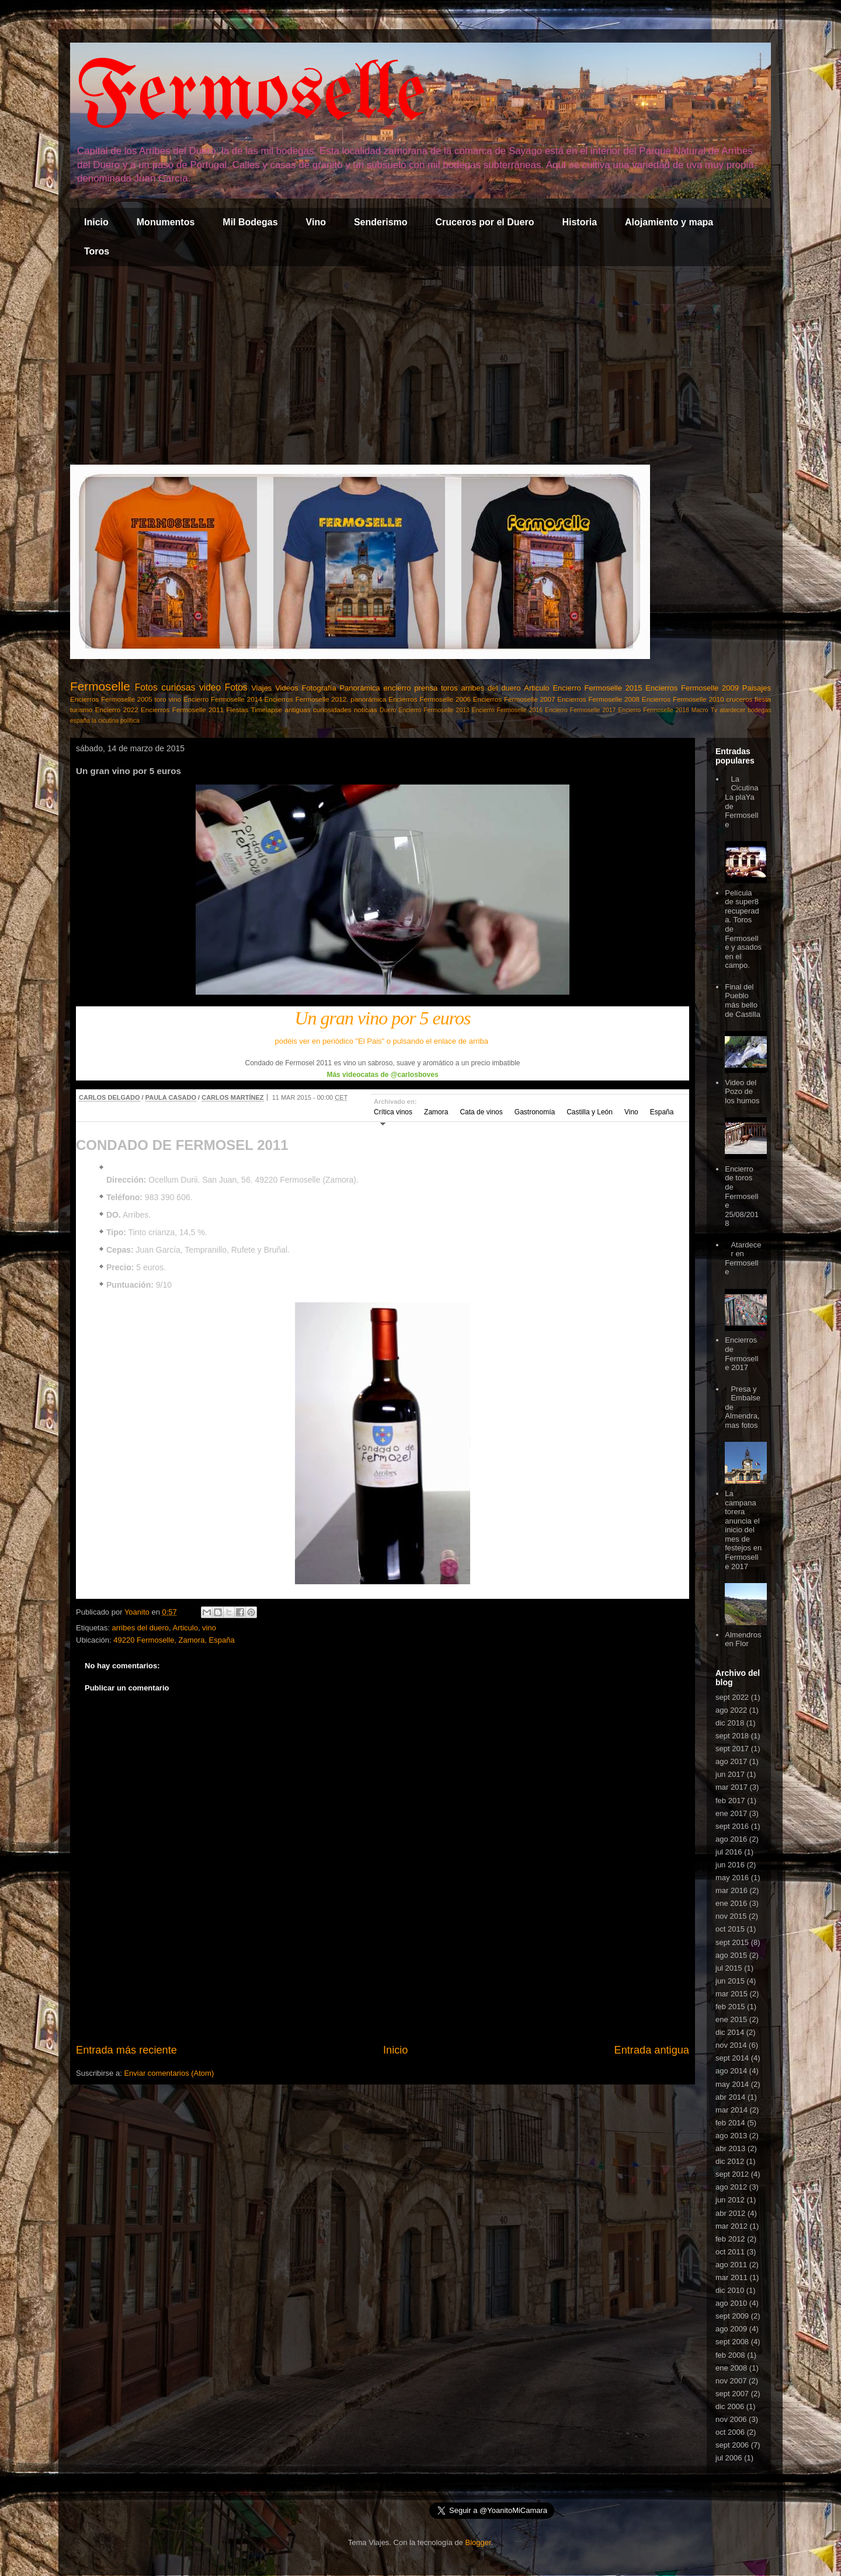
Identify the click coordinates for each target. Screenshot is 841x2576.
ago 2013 (731, 2135)
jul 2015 (728, 1968)
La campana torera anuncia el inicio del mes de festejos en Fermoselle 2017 (743, 1530)
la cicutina (105, 720)
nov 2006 (731, 2419)
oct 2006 (730, 2432)
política (130, 720)
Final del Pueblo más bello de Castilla (742, 1000)
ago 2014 (731, 2070)
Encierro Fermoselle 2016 (507, 710)
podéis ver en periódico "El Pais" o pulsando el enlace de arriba (382, 1041)
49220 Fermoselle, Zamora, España (173, 1640)
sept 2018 (732, 1735)
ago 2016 (731, 1839)
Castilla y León (590, 1112)
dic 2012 (729, 2161)
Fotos (236, 687)
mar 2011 (731, 2277)
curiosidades (332, 709)
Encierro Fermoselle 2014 (222, 699)
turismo (81, 709)
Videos (286, 688)
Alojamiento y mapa (669, 222)
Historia (579, 222)
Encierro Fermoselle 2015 (597, 688)
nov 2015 (731, 1916)
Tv (714, 710)
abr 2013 (730, 2148)
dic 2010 (729, 2290)
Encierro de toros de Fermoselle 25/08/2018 (742, 1196)
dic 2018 (729, 1723)
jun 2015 (730, 1981)
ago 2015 (731, 1955)
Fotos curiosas (165, 687)
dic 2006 (729, 2406)
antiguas (297, 709)
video (210, 687)
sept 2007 (732, 2393)
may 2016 (732, 1877)
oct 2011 (730, 2251)
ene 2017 (731, 1813)
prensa (425, 688)
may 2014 (732, 2084)
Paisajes (756, 688)
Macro (699, 710)
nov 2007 (731, 2380)
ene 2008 (731, 2368)
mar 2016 (731, 1890)
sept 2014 (732, 2058)
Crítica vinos (393, 1112)
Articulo (536, 688)
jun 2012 (730, 2199)
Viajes (261, 688)
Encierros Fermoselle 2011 (182, 709)
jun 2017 (730, 1774)
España (662, 1112)
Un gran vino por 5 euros (382, 1018)
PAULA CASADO (170, 1097)
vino (175, 699)
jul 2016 (728, 1852)
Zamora (436, 1112)
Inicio (96, 222)
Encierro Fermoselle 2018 (653, 710)
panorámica (368, 699)
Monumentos (166, 222)
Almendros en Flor (743, 1639)
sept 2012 (732, 2174)
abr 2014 (730, 2097)
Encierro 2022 (116, 709)
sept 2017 (732, 1748)
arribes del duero (491, 688)
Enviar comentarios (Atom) (169, 2073)
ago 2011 (731, 2264)
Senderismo (381, 222)
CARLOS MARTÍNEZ (232, 1097)
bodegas (759, 710)
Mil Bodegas (250, 222)
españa (80, 720)
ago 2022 (731, 1710)
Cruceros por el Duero (485, 222)
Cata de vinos (481, 1112)
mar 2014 (731, 2110)
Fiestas (237, 709)
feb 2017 (730, 1800)
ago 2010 (731, 2303)
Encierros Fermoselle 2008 (598, 699)
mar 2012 (731, 2226)
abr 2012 (730, 2213)
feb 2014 (730, 2122)
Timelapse (266, 709)
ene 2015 (731, 2019)
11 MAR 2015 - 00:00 (310, 1097)
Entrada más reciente (126, 2050)
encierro (397, 688)
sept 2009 (732, 2316)
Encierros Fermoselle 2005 (111, 699)
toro (160, 699)
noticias (365, 709)
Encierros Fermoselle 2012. (306, 699)
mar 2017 (731, 1787)
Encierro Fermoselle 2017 (580, 710)
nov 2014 (731, 2045)
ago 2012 (731, 2187)
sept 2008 (732, 2341)
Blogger (478, 2542)
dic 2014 (729, 2032)
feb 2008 (730, 2355)
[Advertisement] (420, 365)
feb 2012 (730, 2239)
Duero (388, 710)
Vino (316, 222)
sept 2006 (732, 2445)
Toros (96, 251)
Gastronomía (535, 1112)
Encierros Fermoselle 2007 (514, 699)
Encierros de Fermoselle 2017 (741, 1354)
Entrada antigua (651, 2050)
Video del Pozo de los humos (742, 1091)
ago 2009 (731, 2328)
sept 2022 (732, 1697)
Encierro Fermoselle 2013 (433, 710)
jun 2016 (730, 1864)
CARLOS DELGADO (109, 1097)
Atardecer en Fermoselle (743, 1258)
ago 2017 (731, 1761)
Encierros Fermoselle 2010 (683, 699)
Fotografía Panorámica (340, 688)
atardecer (732, 710)
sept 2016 (732, 1826)
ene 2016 (731, 1903)
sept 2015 (732, 1942)
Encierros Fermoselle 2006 (429, 699)
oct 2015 (730, 1929)
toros (449, 688)
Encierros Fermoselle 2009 (692, 688)
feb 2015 (730, 2006)
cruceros (739, 699)
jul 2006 (728, 2457)
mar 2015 (731, 1993)
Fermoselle (251, 96)
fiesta (763, 699)
